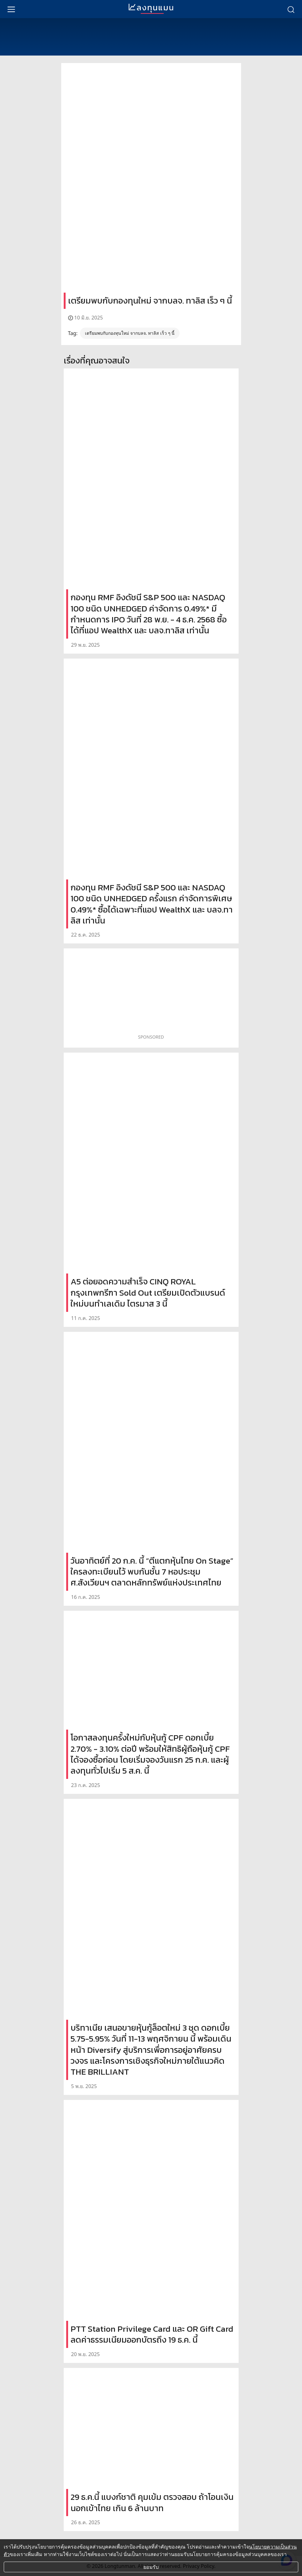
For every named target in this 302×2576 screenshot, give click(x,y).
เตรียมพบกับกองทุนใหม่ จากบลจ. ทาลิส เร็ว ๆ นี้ (130, 333)
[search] (291, 9)
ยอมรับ (151, 2567)
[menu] (11, 9)
